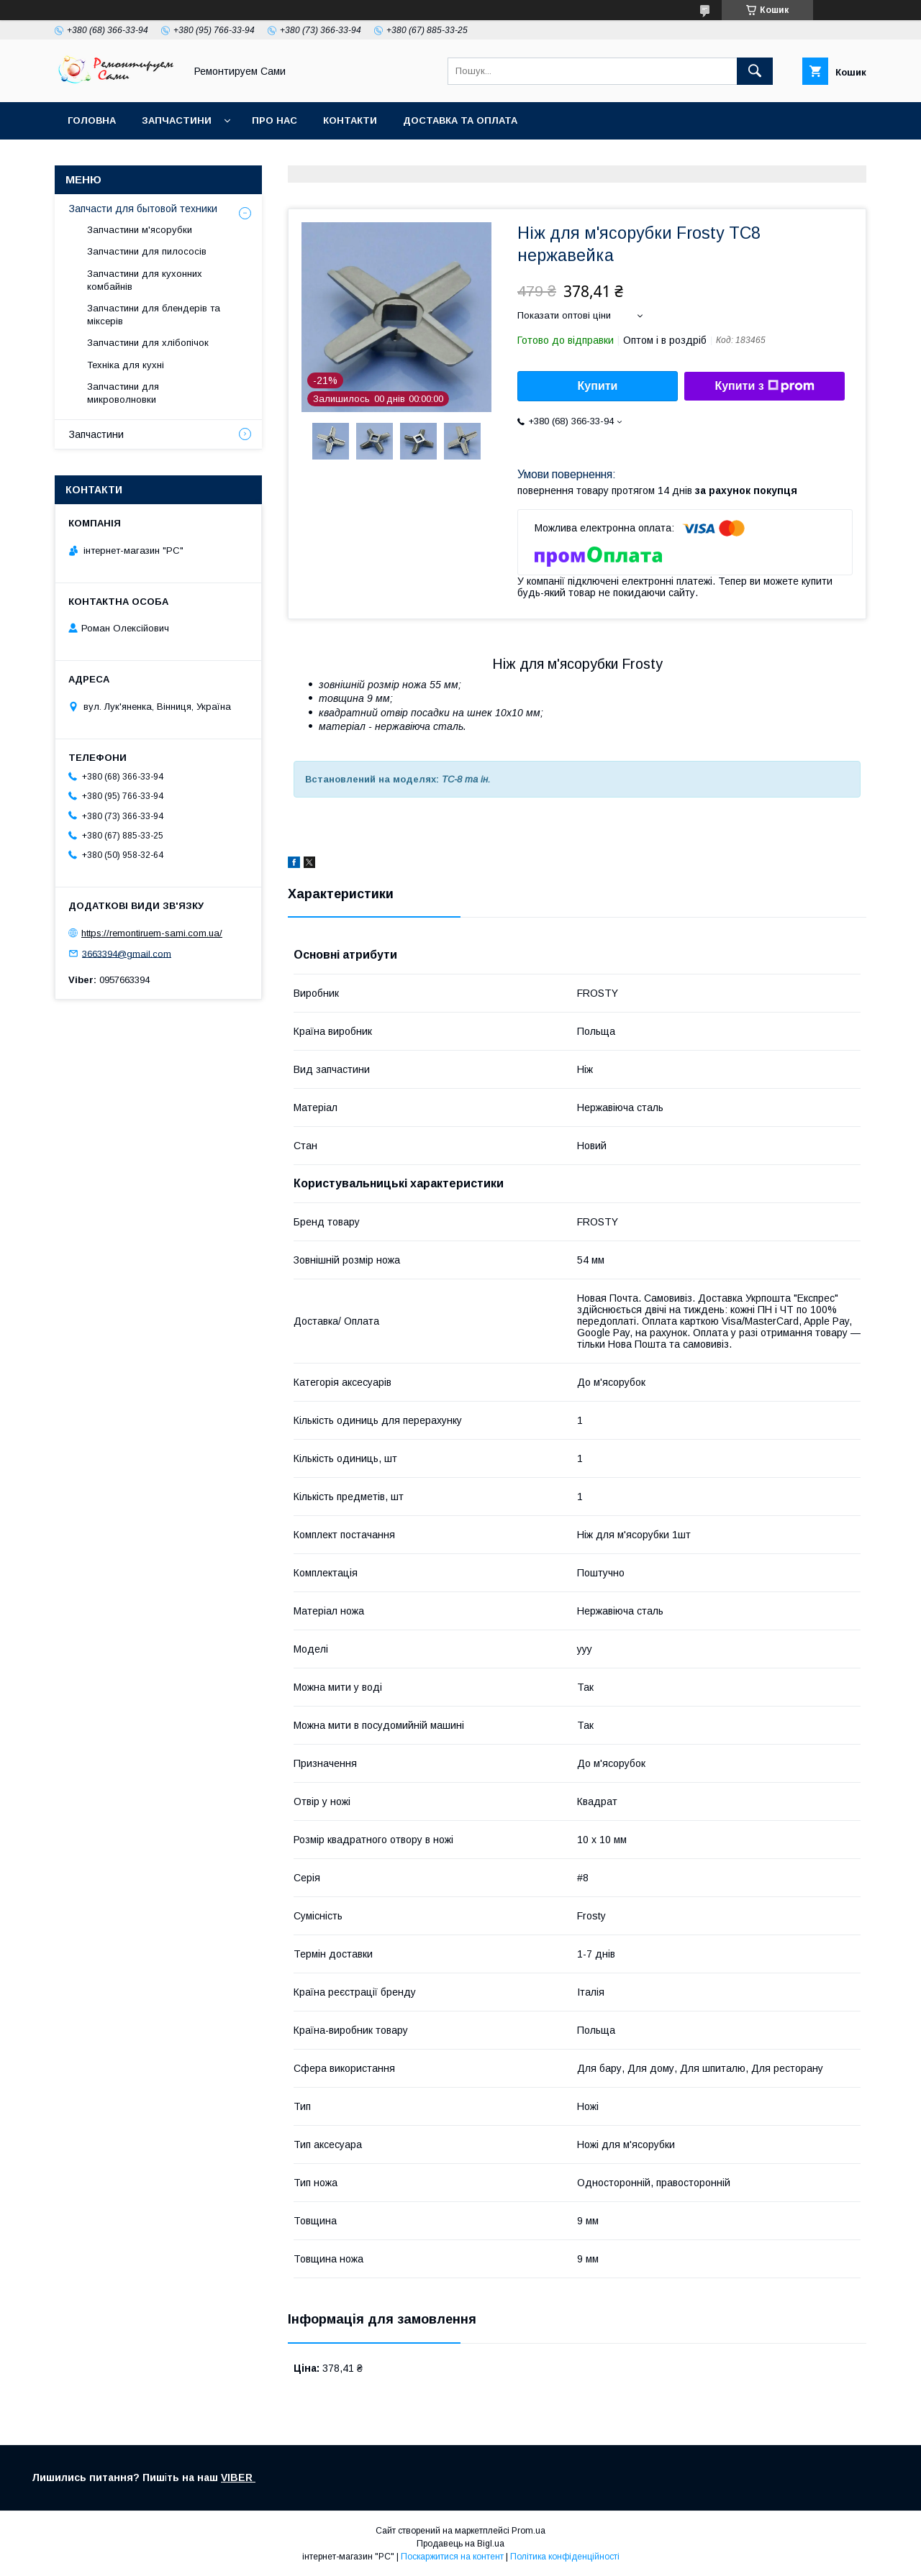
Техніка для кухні (125, 365)
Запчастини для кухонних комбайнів (144, 280)
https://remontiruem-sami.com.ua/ (151, 933)
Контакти (350, 120)
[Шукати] (755, 71)
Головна (92, 120)
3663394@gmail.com (126, 953)
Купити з (764, 386)
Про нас (274, 120)
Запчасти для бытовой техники (143, 208)
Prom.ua (528, 2531)
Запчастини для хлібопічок (148, 342)
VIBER (238, 2477)
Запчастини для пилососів (147, 251)
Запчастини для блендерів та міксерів (153, 314)
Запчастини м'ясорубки (139, 229)
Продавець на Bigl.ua (460, 2544)
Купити (598, 386)
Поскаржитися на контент (452, 2557)
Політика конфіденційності (565, 2557)
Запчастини (177, 120)
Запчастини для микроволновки (123, 393)
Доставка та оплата (460, 120)
